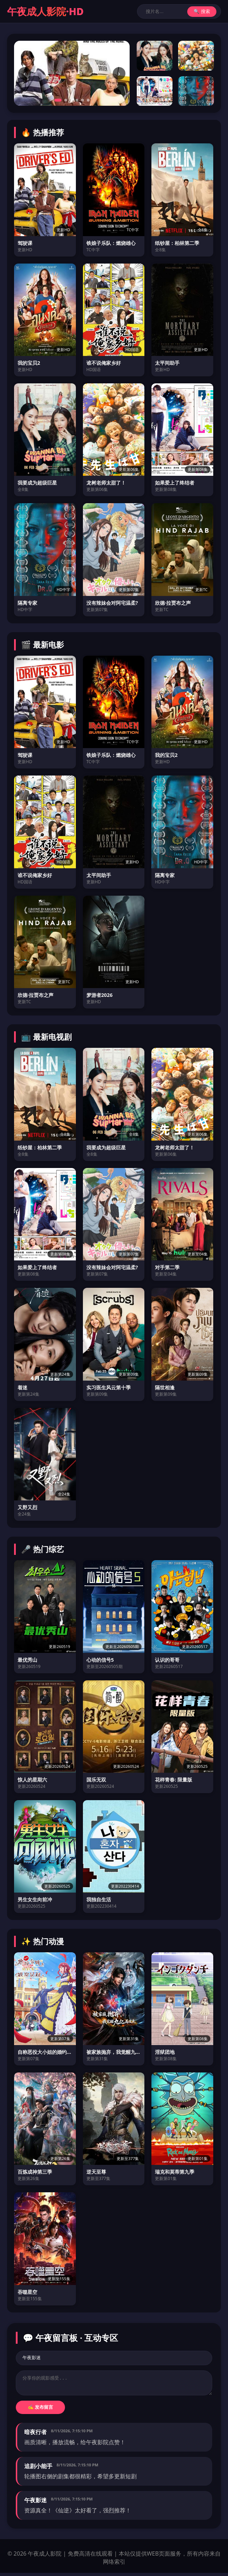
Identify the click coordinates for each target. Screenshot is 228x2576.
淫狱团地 (165, 2052)
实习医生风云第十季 (108, 1387)
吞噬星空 (27, 2292)
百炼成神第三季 (35, 2171)
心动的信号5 (100, 1659)
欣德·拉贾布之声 (173, 602)
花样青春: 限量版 (173, 1779)
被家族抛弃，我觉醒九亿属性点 (113, 2052)
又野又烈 (27, 1507)
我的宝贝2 (29, 362)
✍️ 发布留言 (40, 2410)
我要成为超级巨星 (37, 482)
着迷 (22, 1387)
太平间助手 (167, 362)
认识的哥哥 (167, 1659)
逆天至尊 (96, 2171)
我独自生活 (98, 1899)
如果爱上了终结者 (174, 482)
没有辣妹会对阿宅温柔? (112, 602)
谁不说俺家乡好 (103, 362)
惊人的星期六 (32, 1779)
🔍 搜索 (202, 11)
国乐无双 (96, 1779)
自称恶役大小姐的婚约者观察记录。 (45, 2052)
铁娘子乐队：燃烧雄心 (111, 243)
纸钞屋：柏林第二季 (177, 243)
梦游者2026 (99, 995)
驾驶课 (25, 243)
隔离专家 (27, 602)
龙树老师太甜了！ (106, 482)
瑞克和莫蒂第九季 (174, 2171)
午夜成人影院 (45, 11)
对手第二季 (167, 1267)
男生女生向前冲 (35, 1899)
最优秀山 (27, 1659)
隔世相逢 (165, 1387)
